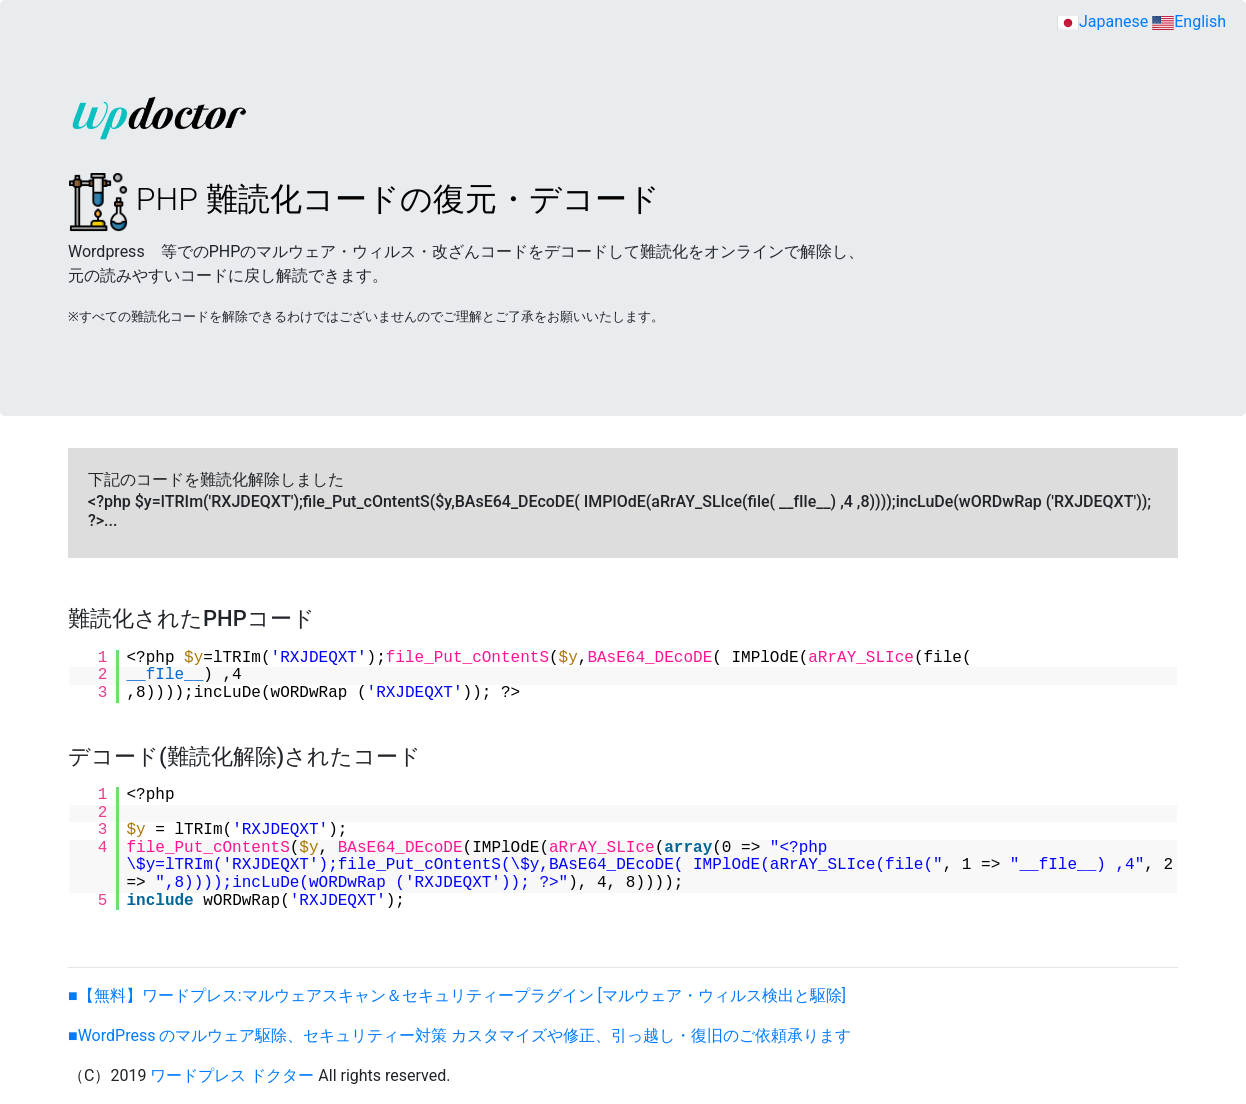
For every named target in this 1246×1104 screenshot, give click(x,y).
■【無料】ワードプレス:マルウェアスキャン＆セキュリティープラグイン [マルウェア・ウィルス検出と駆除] (457, 995)
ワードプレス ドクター (232, 1075)
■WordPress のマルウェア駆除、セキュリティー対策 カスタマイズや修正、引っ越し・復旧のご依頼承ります (459, 1035)
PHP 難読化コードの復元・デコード (364, 199)
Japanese (1102, 21)
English (1189, 21)
